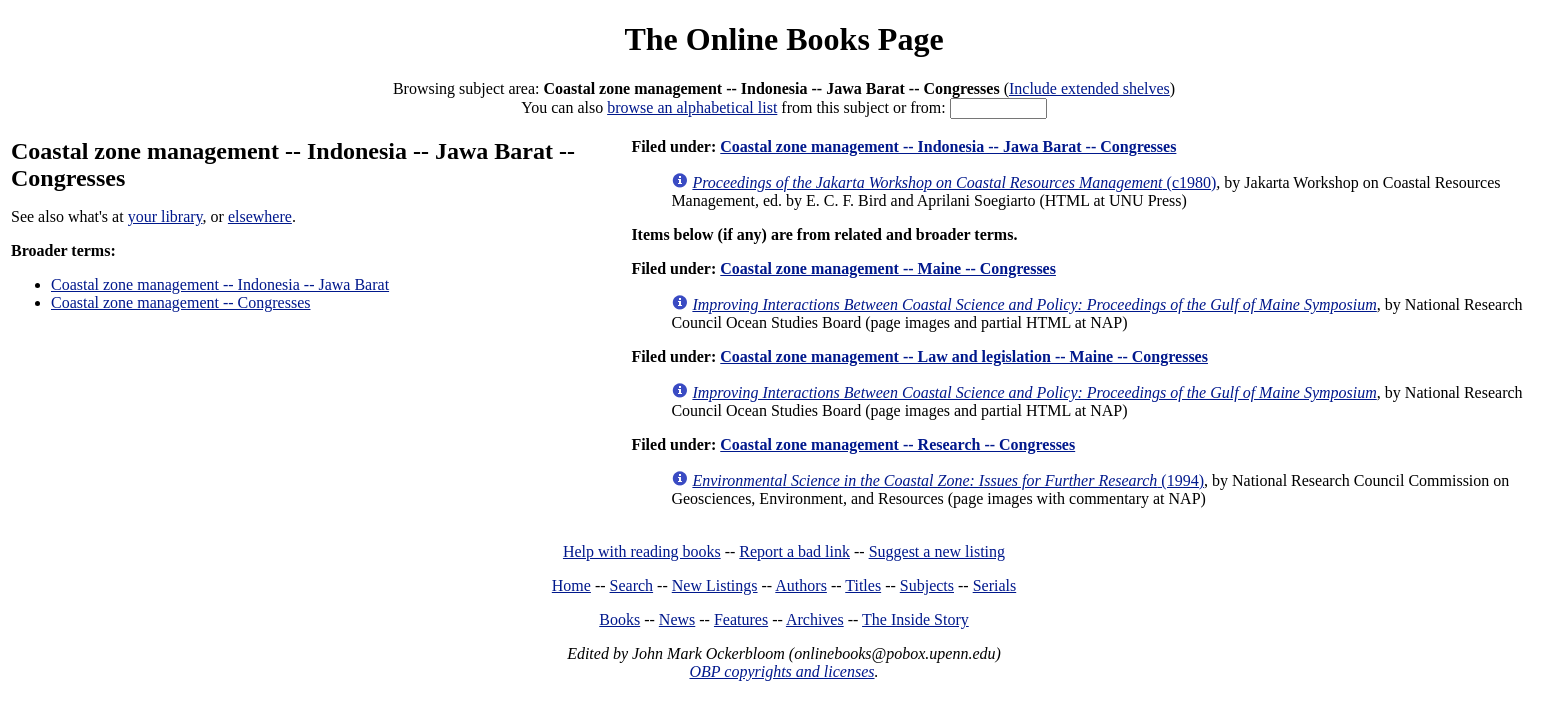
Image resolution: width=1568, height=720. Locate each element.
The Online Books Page (783, 39)
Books (619, 619)
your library (165, 216)
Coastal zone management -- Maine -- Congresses (888, 268)
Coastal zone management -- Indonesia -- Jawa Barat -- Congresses (948, 146)
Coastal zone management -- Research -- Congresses (897, 444)
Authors (801, 585)
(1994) (948, 480)
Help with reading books (642, 551)
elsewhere (260, 216)
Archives (815, 619)
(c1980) (954, 182)
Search (632, 585)
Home (571, 585)
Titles (863, 585)
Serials (995, 585)
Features (741, 619)
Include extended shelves (1089, 88)
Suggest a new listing (937, 551)
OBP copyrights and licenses (781, 671)
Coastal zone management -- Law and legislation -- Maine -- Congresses (964, 356)
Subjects (927, 585)
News (677, 619)
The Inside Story (915, 619)
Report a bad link (794, 551)
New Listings (715, 585)
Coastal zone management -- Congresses (180, 302)
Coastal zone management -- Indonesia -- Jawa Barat (220, 284)
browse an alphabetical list (692, 107)
